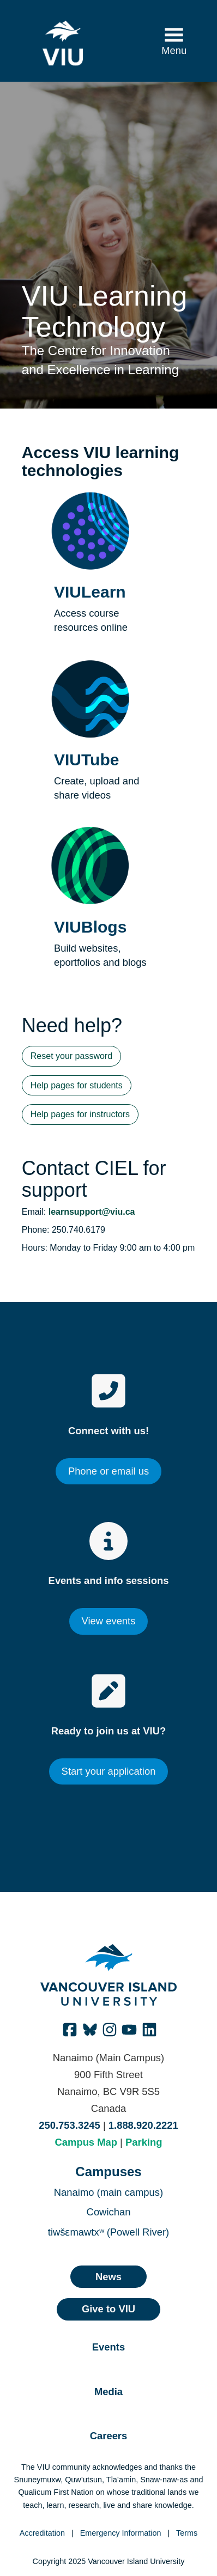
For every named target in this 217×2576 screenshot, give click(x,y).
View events (109, 1621)
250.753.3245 (69, 2125)
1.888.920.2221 (143, 2125)
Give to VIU (108, 2309)
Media (108, 2391)
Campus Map (86, 2142)
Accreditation (42, 2533)
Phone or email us (108, 1471)
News (108, 2276)
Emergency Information (120, 2533)
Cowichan (109, 2212)
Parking (143, 2142)
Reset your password (71, 1056)
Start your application (109, 1771)
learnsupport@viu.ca (92, 1211)
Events (108, 2347)
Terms (186, 2533)
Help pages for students (77, 1085)
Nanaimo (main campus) (108, 2192)
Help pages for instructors (80, 1114)
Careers (109, 2435)
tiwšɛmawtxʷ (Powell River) (108, 2232)
